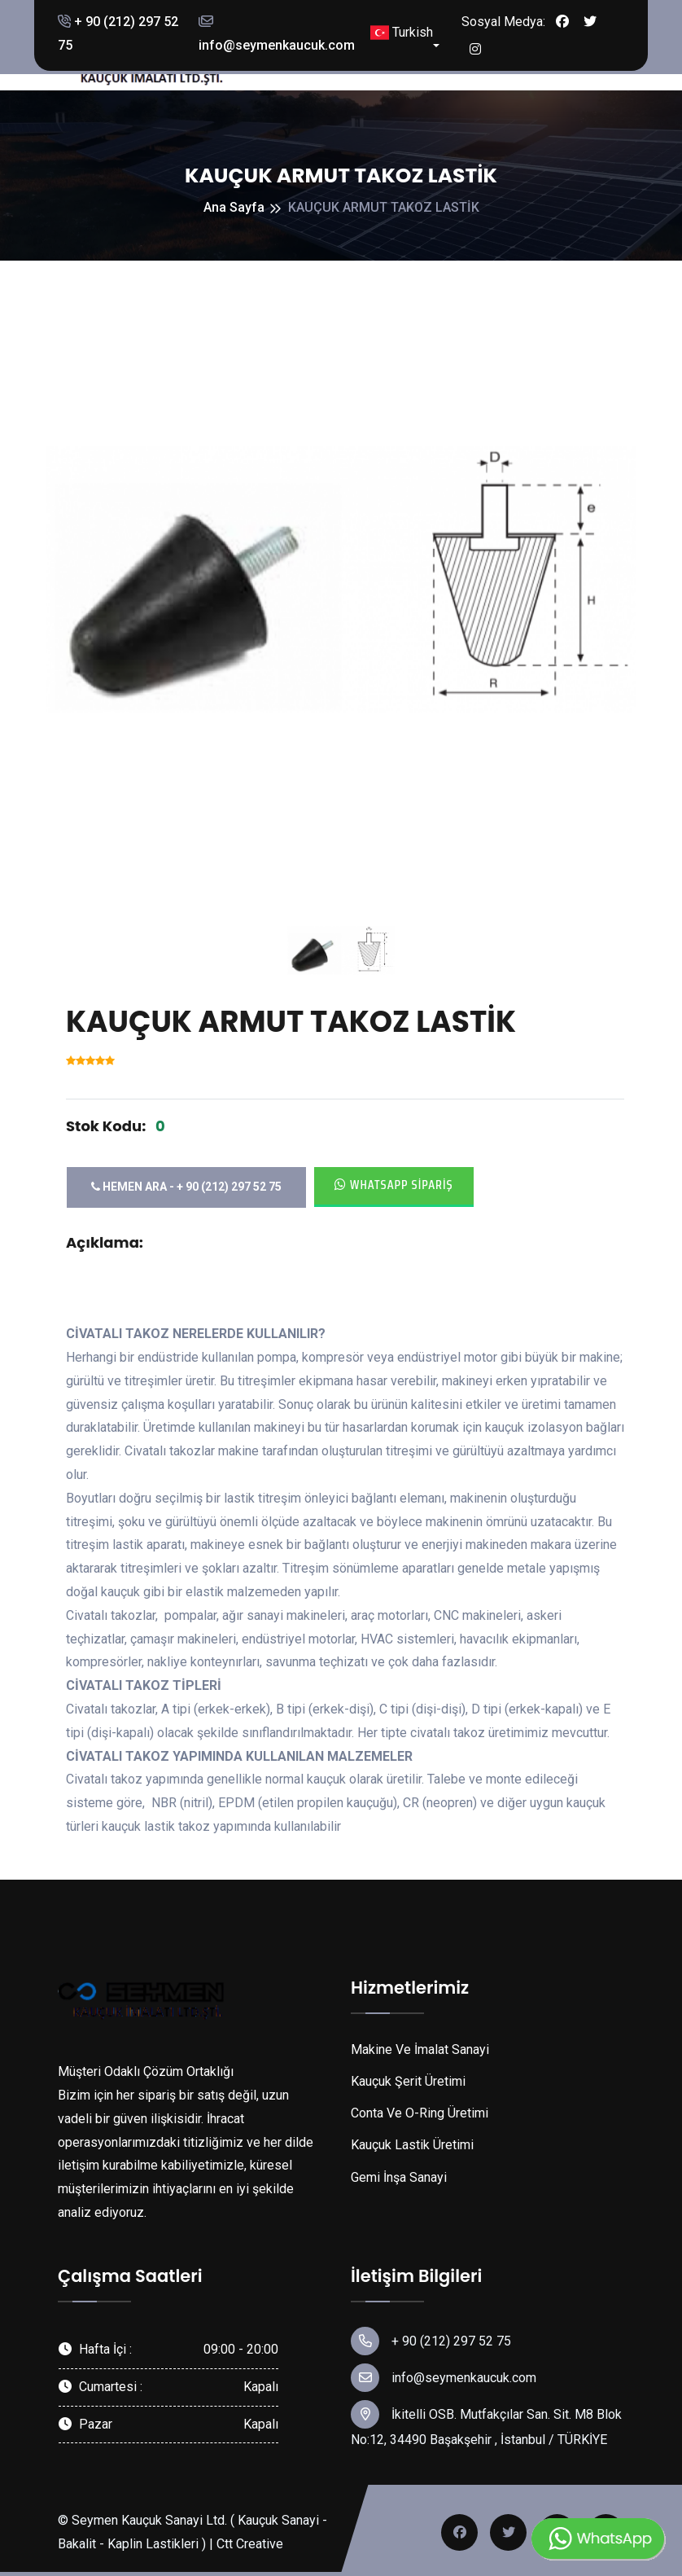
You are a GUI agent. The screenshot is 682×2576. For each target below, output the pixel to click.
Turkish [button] (401, 32)
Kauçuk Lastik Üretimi (412, 2145)
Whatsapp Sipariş (393, 1184)
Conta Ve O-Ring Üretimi (419, 2113)
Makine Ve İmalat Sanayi (420, 2049)
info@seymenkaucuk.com (277, 34)
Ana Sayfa (233, 207)
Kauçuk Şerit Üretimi (408, 2081)
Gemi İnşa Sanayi (399, 2177)
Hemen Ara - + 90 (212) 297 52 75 (186, 1186)
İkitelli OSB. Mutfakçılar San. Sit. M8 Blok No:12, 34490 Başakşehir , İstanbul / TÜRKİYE (486, 2423)
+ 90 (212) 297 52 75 (118, 33)
